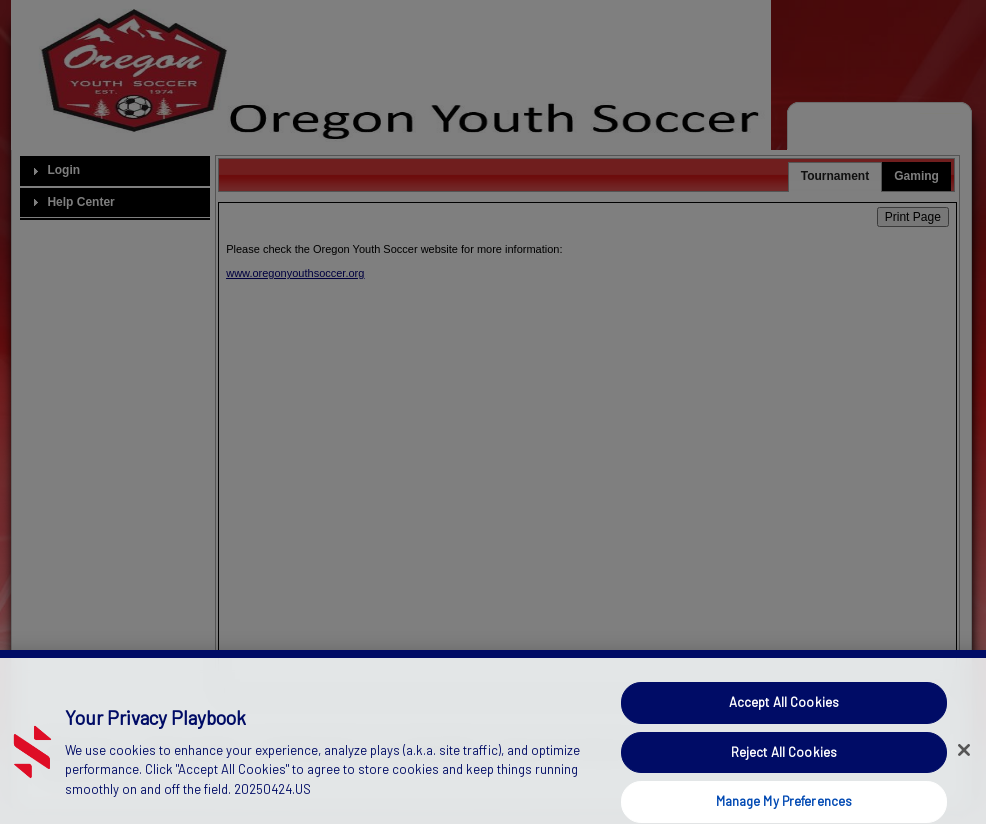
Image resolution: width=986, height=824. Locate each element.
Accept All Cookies (784, 712)
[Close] (964, 761)
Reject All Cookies (784, 762)
